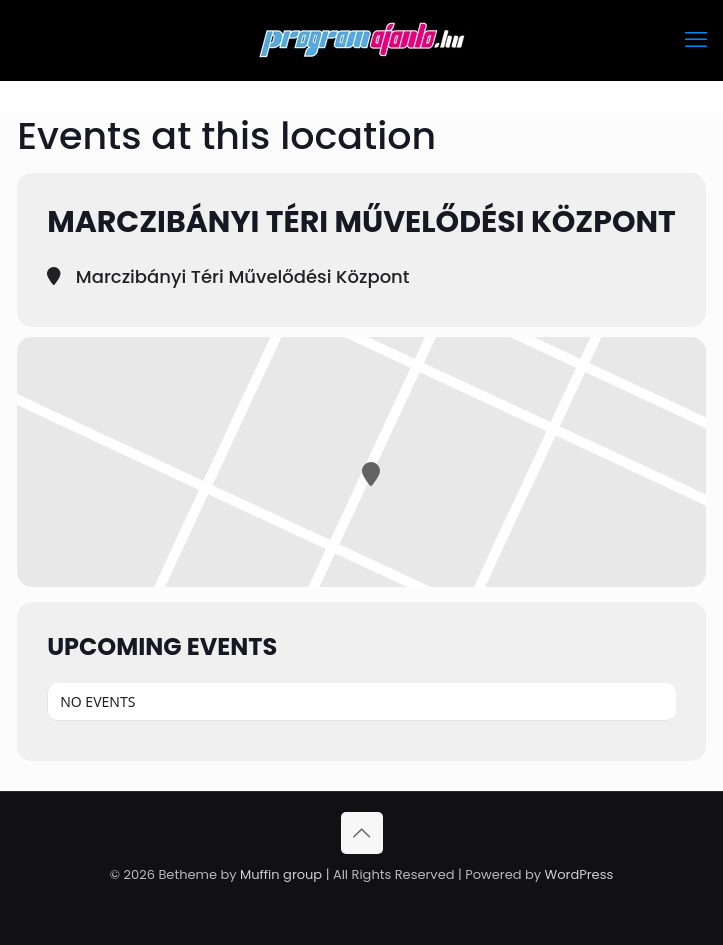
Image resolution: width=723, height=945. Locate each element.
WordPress (579, 874)
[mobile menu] (696, 40)
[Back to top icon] (362, 833)
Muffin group (281, 874)
